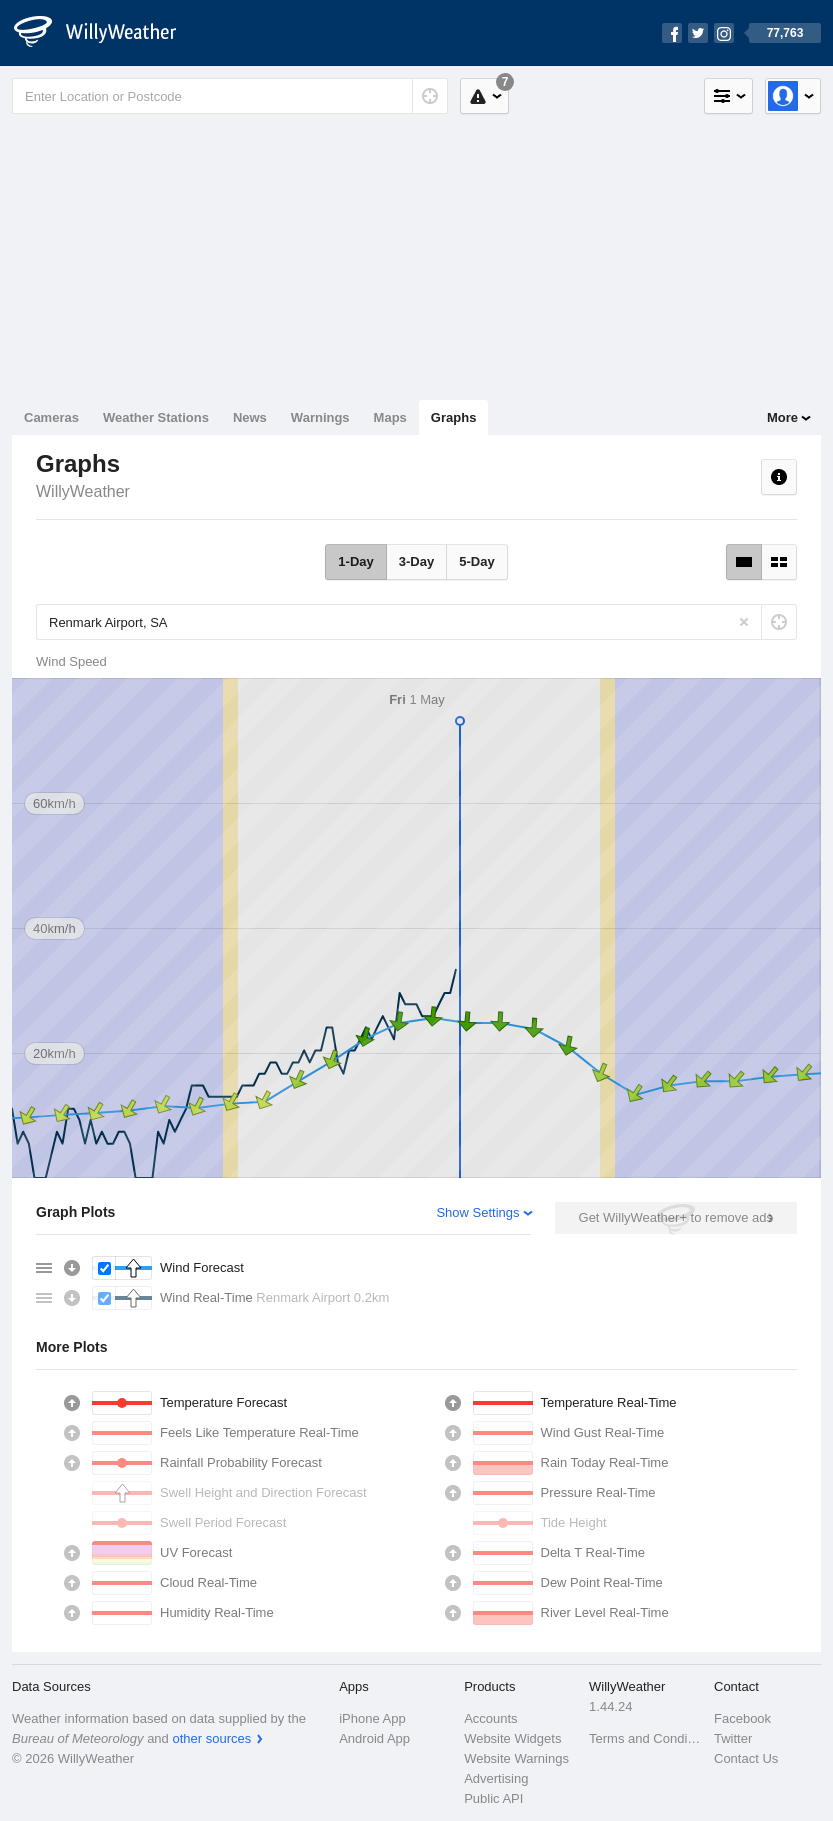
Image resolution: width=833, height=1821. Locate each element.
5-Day (476, 561)
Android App (374, 1738)
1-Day (355, 561)
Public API (493, 1798)
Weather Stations (156, 417)
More (782, 417)
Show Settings (477, 1212)
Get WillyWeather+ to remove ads (676, 1217)
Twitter (733, 1738)
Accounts (490, 1718)
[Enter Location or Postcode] (230, 96)
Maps (390, 417)
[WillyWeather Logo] (106, 33)
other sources (211, 1738)
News (250, 417)
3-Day (416, 561)
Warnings (320, 417)
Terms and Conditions (645, 1738)
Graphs (454, 417)
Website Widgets (512, 1738)
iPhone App (372, 1718)
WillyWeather (83, 491)
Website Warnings (516, 1758)
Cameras (51, 417)
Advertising (496, 1778)
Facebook (742, 1718)
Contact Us (746, 1758)
